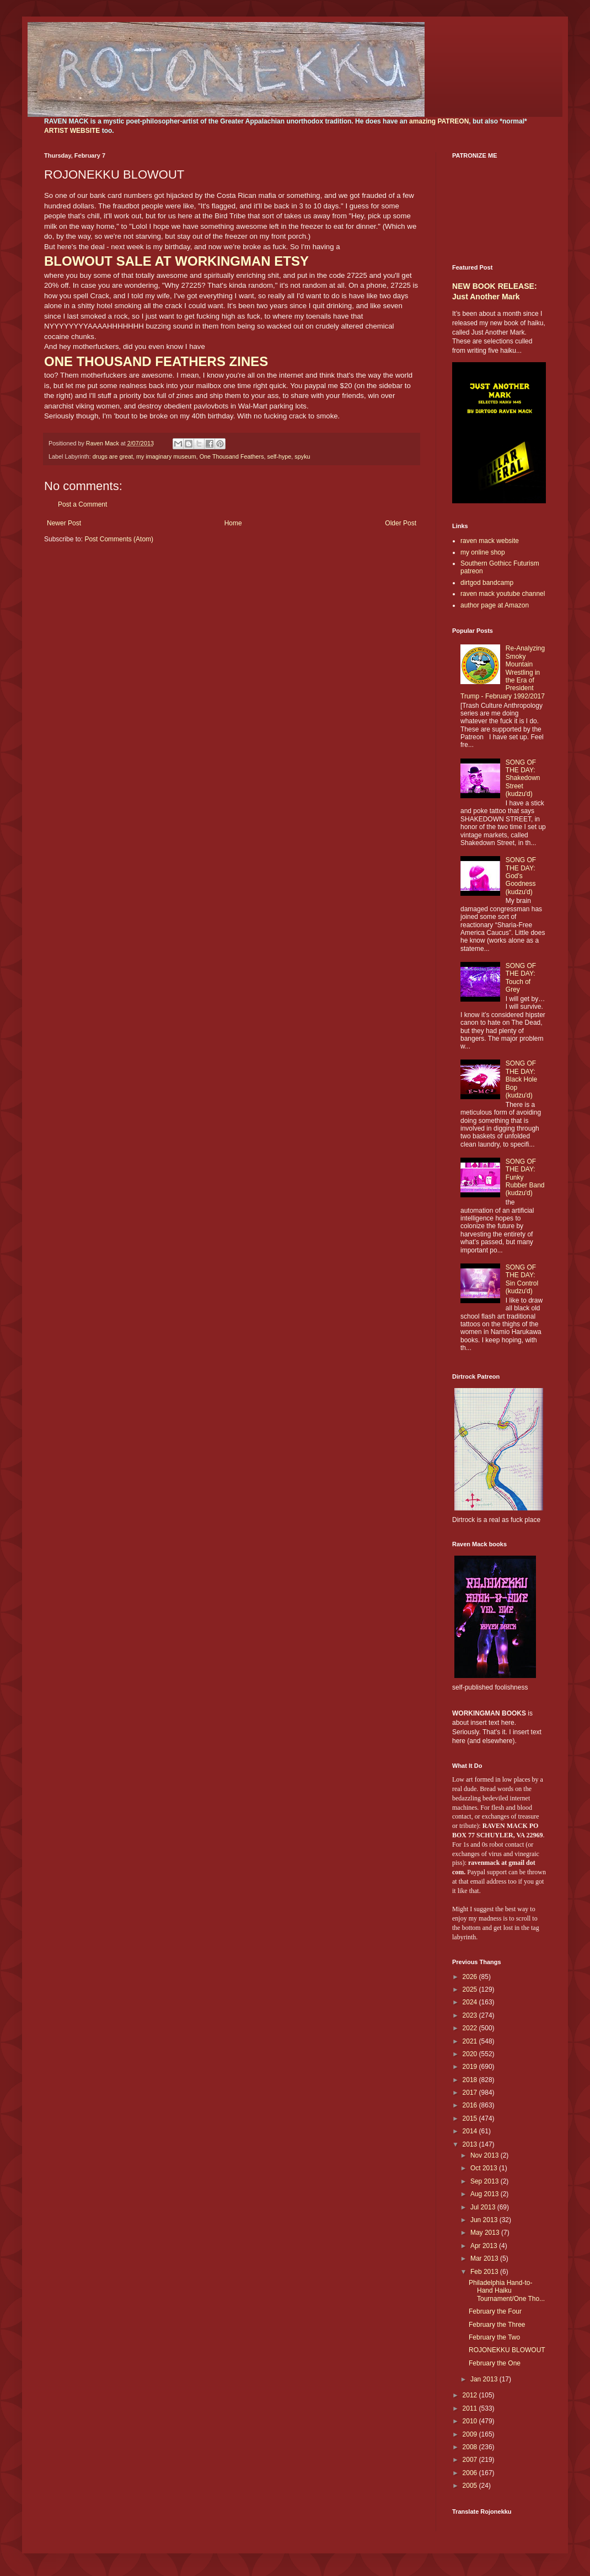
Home (233, 523)
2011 (471, 2408)
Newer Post (64, 523)
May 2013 (485, 2232)
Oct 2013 (484, 2168)
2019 (471, 2067)
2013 (471, 2144)
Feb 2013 (485, 2272)
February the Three (497, 2324)
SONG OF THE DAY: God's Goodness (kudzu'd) (521, 876)
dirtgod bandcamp (486, 583)
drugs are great (113, 456)
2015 (471, 2118)
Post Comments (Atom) (118, 539)
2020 (471, 2054)
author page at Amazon (494, 605)
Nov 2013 (485, 2155)
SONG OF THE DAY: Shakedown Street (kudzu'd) (523, 778)
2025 (471, 1989)
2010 (471, 2421)
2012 (471, 2395)
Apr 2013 (484, 2246)
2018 (471, 2080)
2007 (471, 2460)
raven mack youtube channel (502, 594)
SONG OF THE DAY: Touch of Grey (521, 977)
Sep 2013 (485, 2181)
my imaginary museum (166, 456)
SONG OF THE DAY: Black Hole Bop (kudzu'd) (521, 1079)
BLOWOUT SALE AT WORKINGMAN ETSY (176, 261)
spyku (302, 456)
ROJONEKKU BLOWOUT (507, 2350)
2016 (471, 2105)
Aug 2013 (485, 2194)
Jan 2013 (485, 2379)
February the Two (494, 2337)
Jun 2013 (485, 2220)
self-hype (279, 456)
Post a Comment (82, 504)
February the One (495, 2363)
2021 (471, 2041)
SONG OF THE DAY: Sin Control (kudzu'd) (522, 1279)
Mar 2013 (485, 2258)
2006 (471, 2473)
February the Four (495, 2311)
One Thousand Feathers (232, 456)
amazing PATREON (439, 121)
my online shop (482, 552)
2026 (471, 1977)
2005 (471, 2485)
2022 (471, 2028)
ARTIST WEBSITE (72, 131)
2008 (471, 2447)
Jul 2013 (483, 2207)
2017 (471, 2092)
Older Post (400, 523)
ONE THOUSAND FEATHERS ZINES (156, 361)
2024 (471, 2002)
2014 (471, 2131)
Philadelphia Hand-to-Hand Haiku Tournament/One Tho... (507, 2291)
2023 (471, 2015)
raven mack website (489, 541)
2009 (471, 2434)
